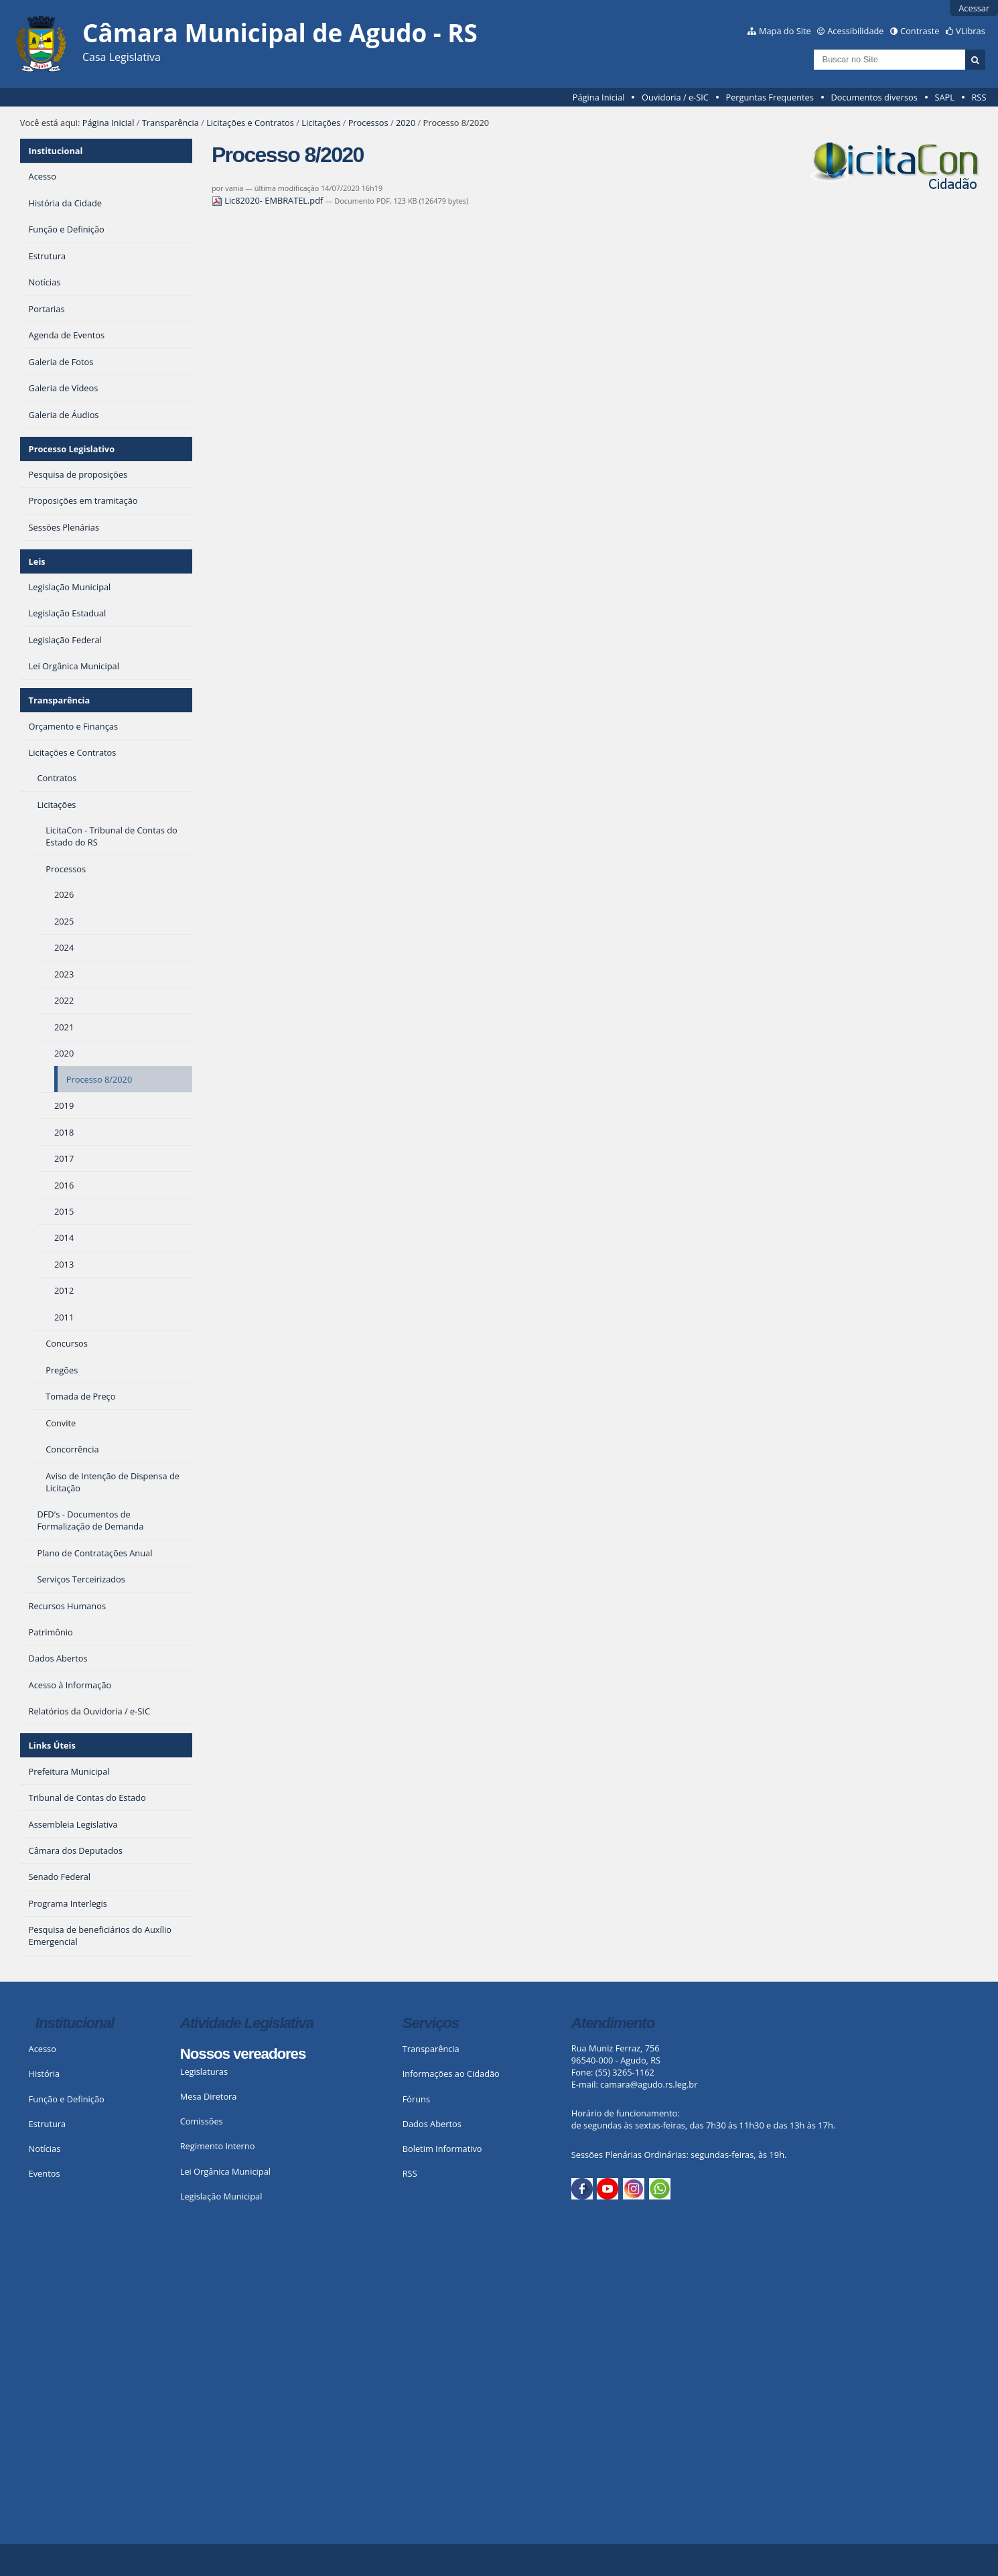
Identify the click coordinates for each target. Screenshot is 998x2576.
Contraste (919, 31)
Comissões (201, 2121)
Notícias (45, 2149)
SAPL (944, 97)
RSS (978, 97)
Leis (37, 561)
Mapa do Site (785, 31)
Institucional (56, 151)
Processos (368, 123)
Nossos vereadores (243, 2053)
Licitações (320, 123)
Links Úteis (52, 1745)
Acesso (42, 2049)
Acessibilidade (855, 31)
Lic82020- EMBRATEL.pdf (269, 200)
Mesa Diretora (208, 2096)
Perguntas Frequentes (769, 97)
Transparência (170, 123)
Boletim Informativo (442, 2149)
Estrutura (47, 2124)
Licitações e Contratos (250, 123)
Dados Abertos (432, 2124)
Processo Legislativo (72, 449)
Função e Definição (66, 2099)
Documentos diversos (874, 97)
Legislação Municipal (221, 2196)
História (44, 2073)
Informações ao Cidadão (451, 2073)
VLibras (970, 31)
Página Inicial (599, 97)
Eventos (44, 2173)
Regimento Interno (217, 2146)
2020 (405, 123)
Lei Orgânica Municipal (225, 2171)
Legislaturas (204, 2071)
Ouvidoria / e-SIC (675, 97)
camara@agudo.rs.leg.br (648, 2084)
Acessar (973, 8)
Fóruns (416, 2099)
